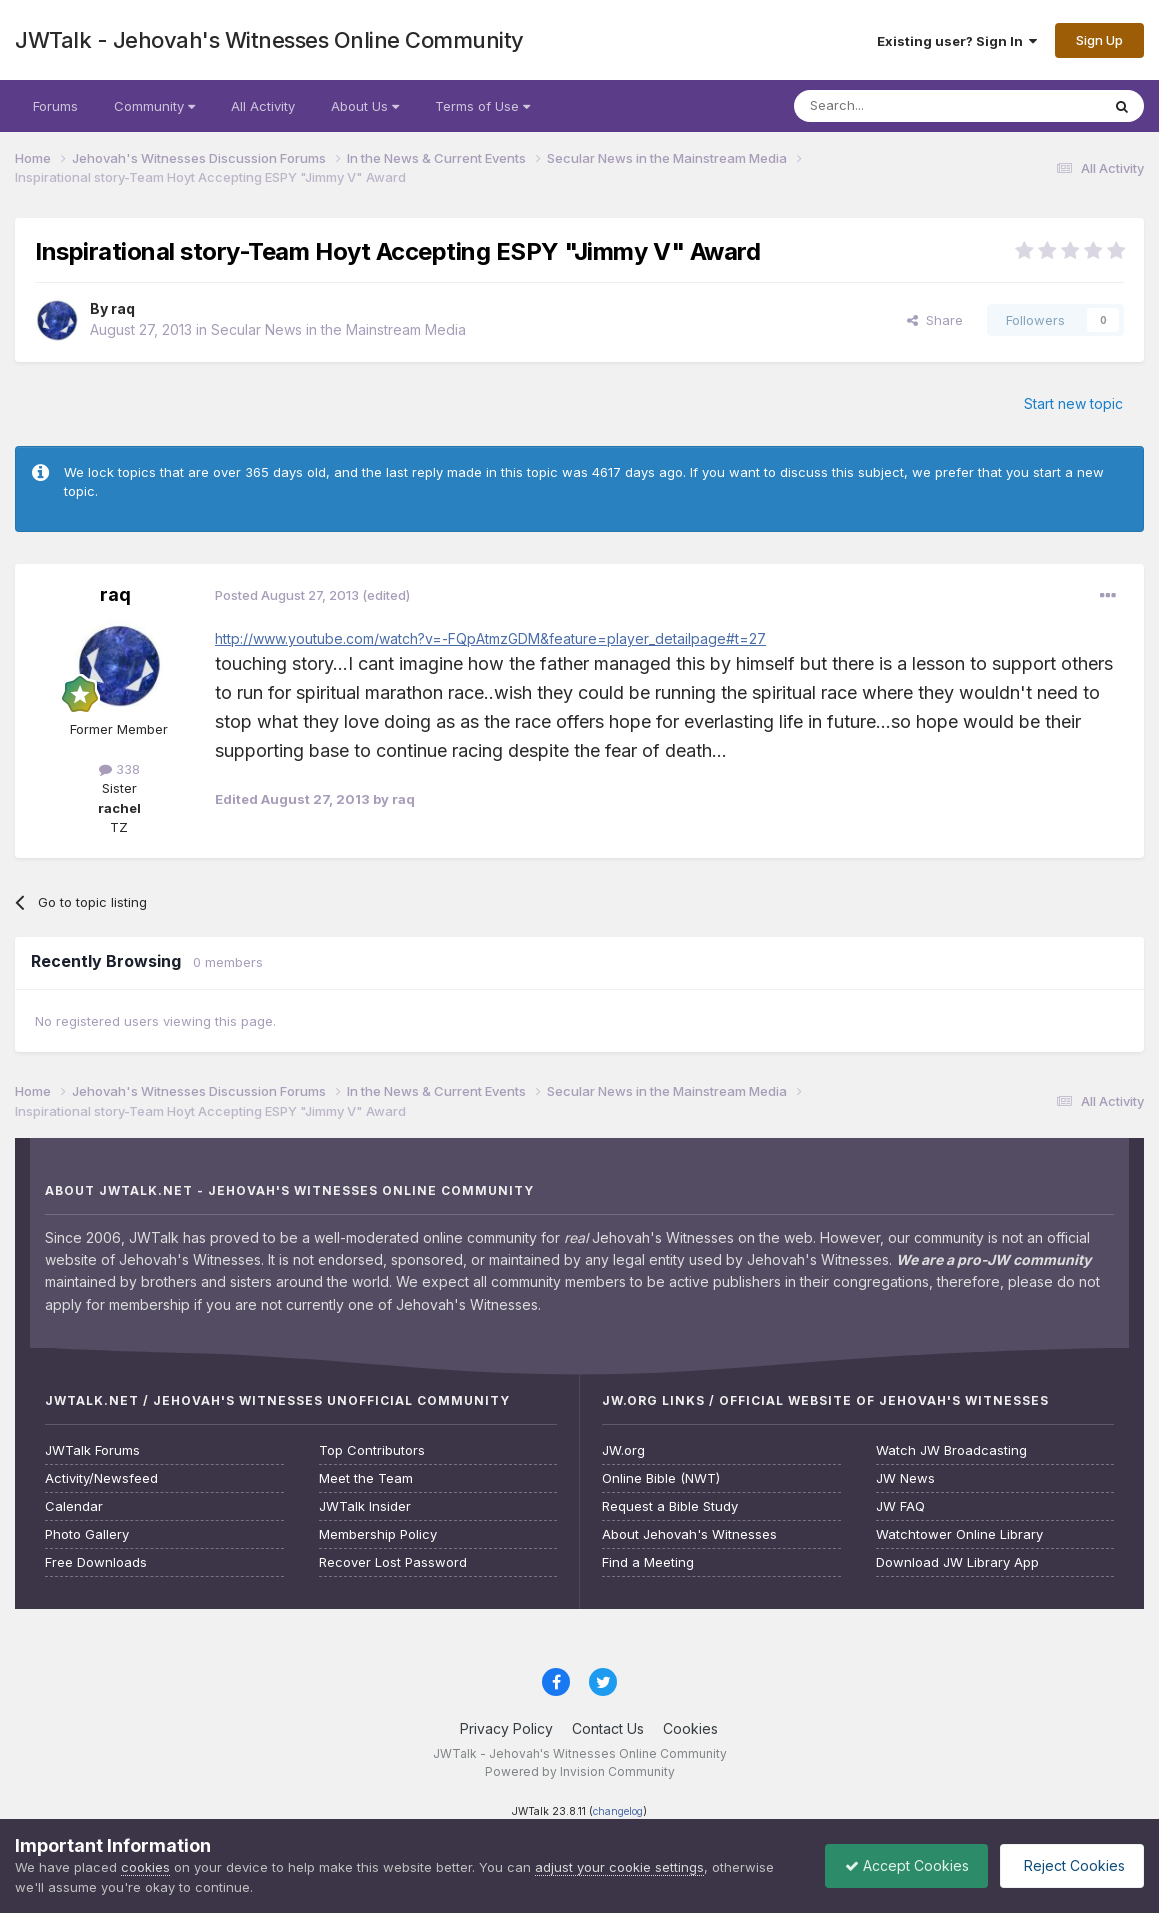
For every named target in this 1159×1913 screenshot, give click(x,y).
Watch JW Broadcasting (951, 1450)
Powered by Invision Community (580, 1771)
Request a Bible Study (670, 1506)
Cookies (690, 1728)
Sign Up (1099, 40)
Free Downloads (96, 1562)
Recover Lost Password (393, 1562)
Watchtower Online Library (959, 1534)
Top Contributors (372, 1450)
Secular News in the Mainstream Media (338, 329)
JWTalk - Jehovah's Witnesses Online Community (269, 40)
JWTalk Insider (365, 1506)
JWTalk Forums (92, 1450)
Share (935, 320)
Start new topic (1073, 403)
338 (119, 769)
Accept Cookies (902, 1865)
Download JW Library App (957, 1562)
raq (123, 308)
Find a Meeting (648, 1562)
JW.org (623, 1450)
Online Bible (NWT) (661, 1478)
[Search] (896, 106)
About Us (365, 106)
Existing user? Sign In (957, 41)
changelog (618, 1811)
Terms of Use (482, 106)
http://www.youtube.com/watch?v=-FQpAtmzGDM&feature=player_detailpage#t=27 (490, 638)
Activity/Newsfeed (101, 1478)
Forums (55, 106)
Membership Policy (378, 1534)
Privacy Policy (506, 1728)
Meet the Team (366, 1478)
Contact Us (608, 1728)
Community (154, 106)
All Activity (263, 106)
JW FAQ (900, 1506)
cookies (145, 1867)
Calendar (74, 1506)
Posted (287, 595)
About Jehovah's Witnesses (689, 1534)
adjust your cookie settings (619, 1867)
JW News (905, 1478)
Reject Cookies (1070, 1865)
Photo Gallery (87, 1534)
